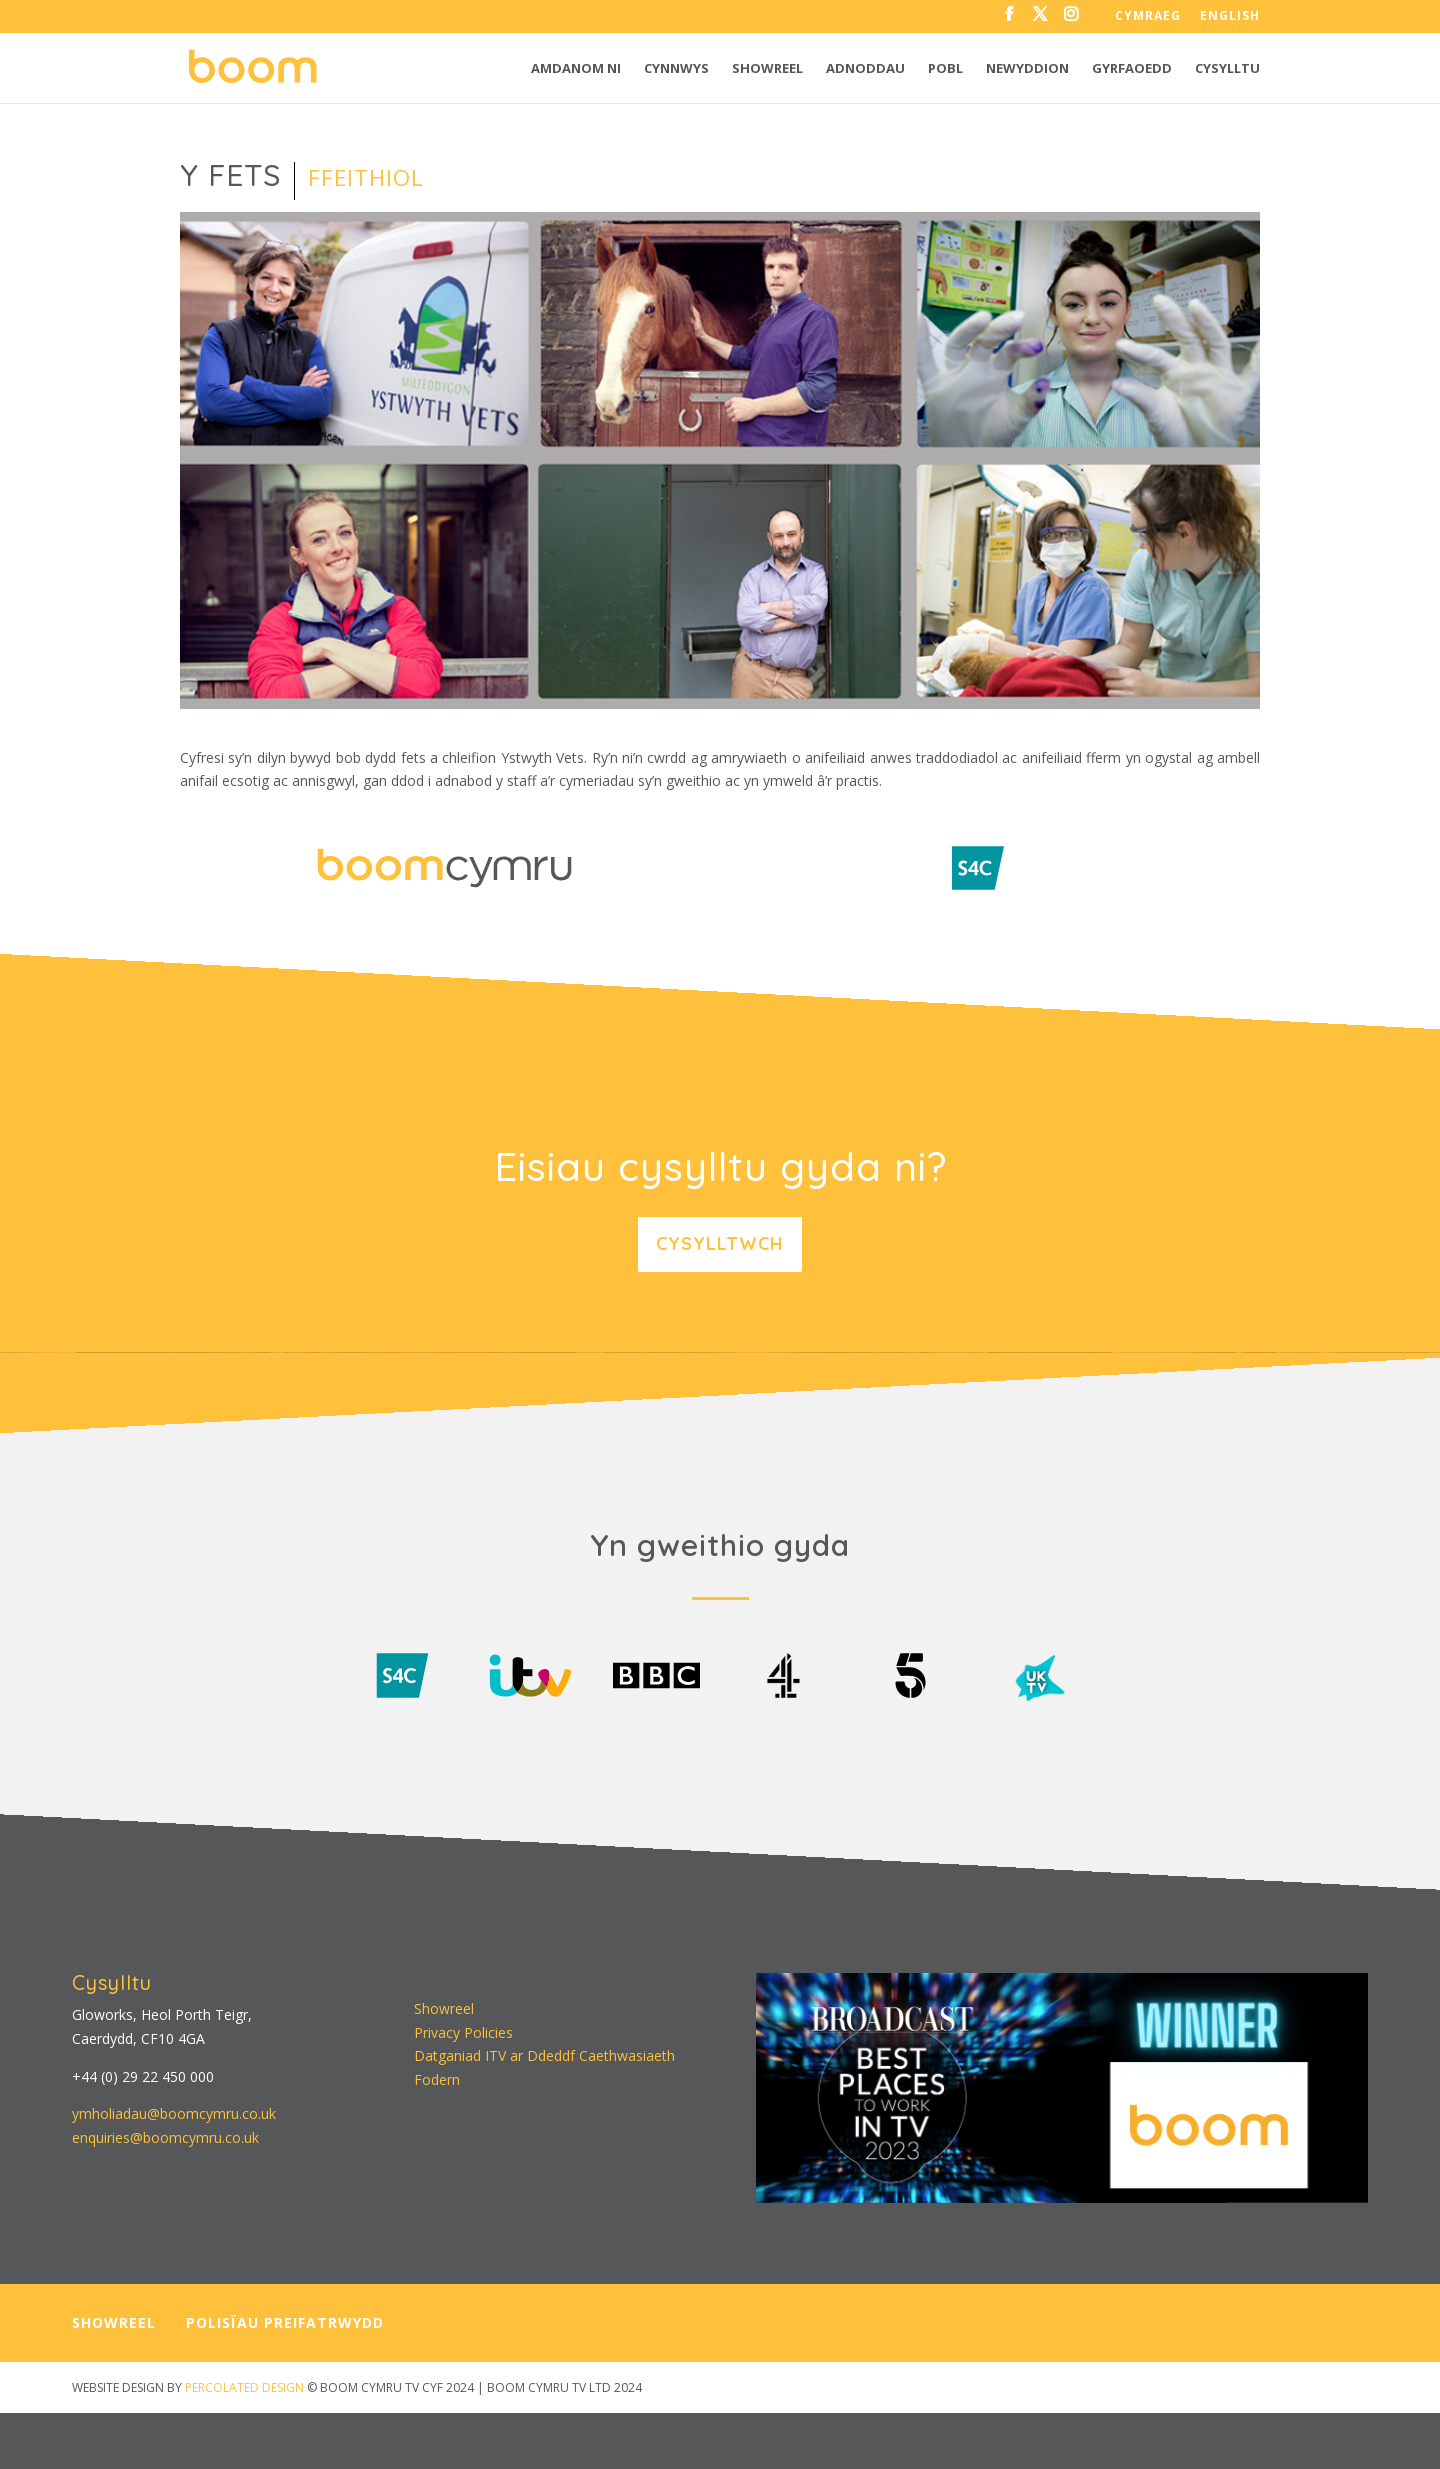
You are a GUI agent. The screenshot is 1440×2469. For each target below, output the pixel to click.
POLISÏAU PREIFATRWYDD (285, 2322)
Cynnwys (676, 69)
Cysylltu (1227, 69)
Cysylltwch (720, 1243)
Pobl (945, 69)
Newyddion (1027, 69)
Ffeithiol (366, 177)
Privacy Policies (463, 2032)
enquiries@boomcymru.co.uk (165, 2137)
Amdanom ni (576, 69)
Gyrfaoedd (1132, 69)
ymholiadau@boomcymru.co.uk (174, 2113)
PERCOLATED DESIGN (244, 2387)
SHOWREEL (114, 2322)
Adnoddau (865, 69)
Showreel (767, 69)
